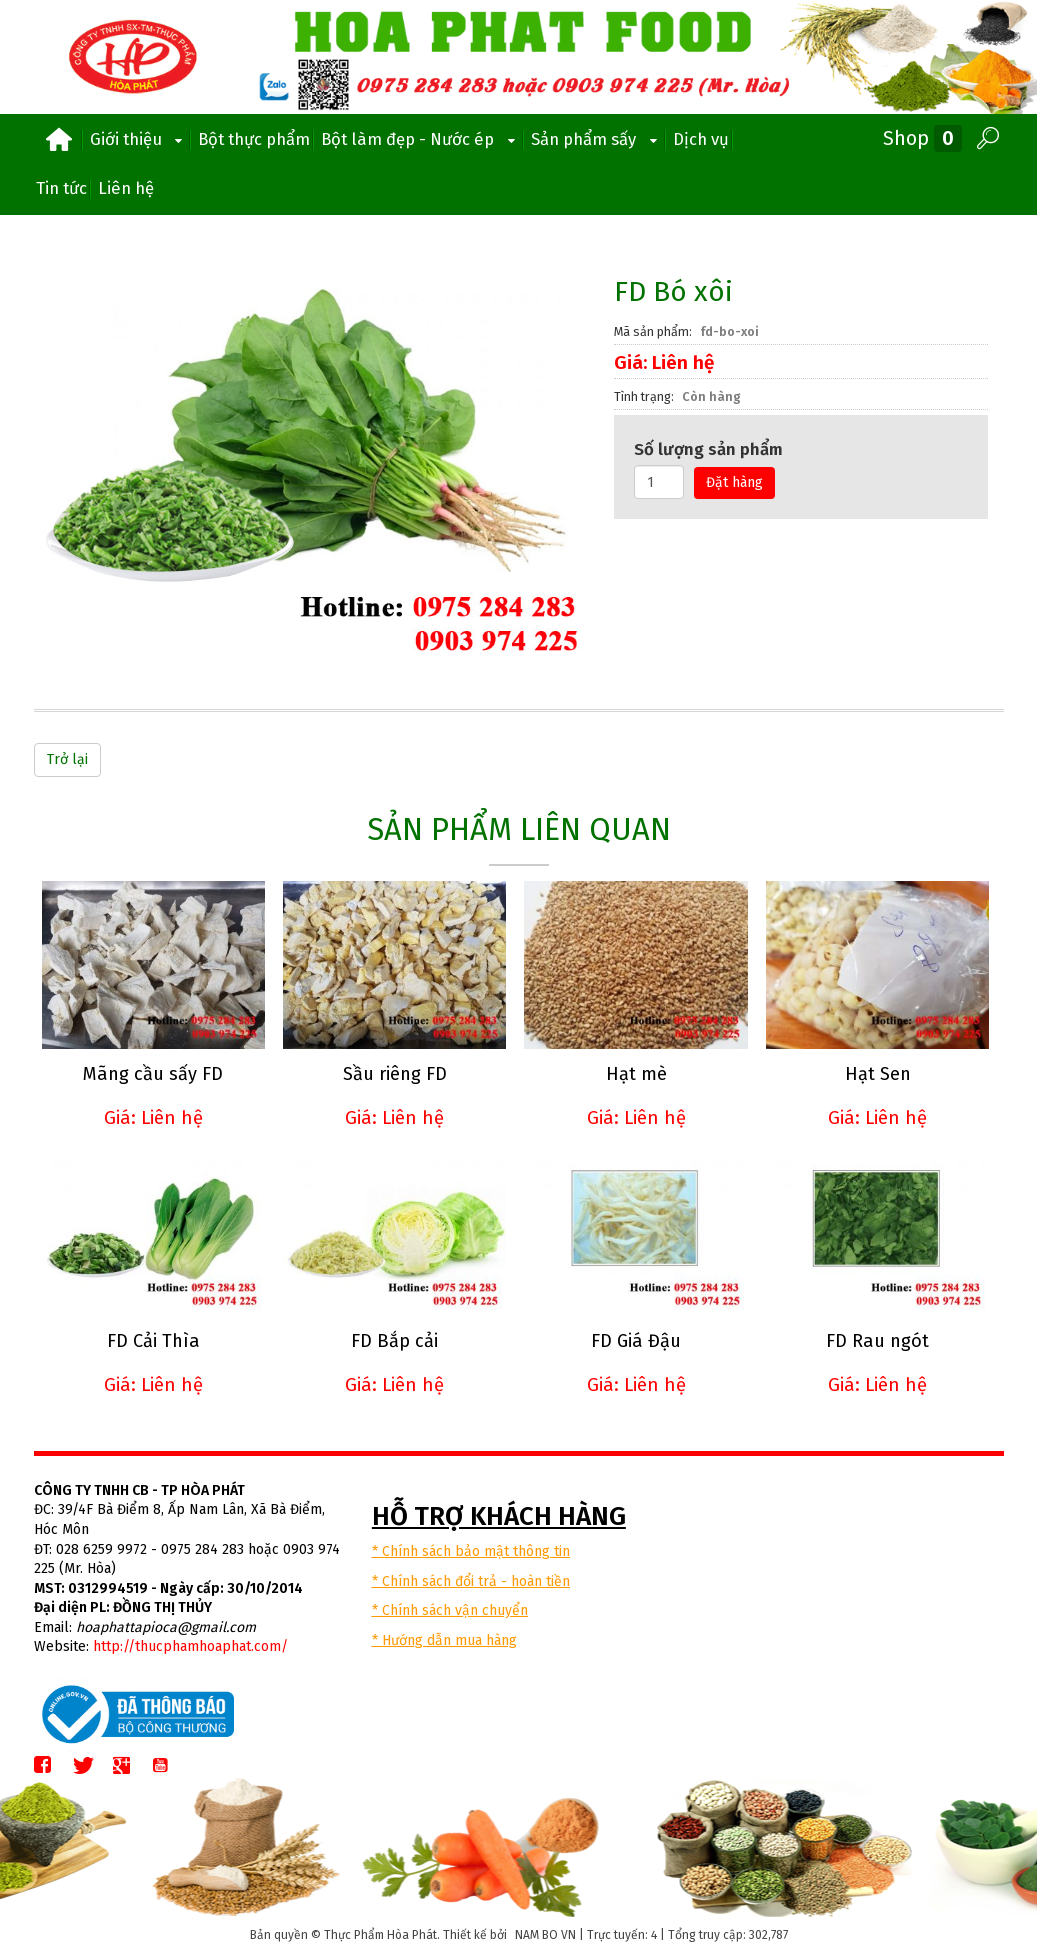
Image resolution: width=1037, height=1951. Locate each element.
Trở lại (67, 759)
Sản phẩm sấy (596, 139)
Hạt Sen (874, 1073)
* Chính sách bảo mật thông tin (471, 1549)
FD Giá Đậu (634, 1340)
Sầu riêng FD (393, 1073)
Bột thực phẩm (254, 139)
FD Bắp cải (393, 1340)
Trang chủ (59, 140)
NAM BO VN (545, 1933)
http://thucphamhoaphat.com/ (190, 1645)
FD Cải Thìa (152, 1340)
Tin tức (61, 188)
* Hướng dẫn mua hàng (444, 1638)
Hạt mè (633, 1073)
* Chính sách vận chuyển (450, 1609)
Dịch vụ (701, 139)
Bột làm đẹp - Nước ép (420, 139)
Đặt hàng (734, 482)
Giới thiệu (139, 139)
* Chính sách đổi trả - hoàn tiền (471, 1579)
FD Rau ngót (874, 1340)
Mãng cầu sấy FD (153, 1073)
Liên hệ (126, 188)
